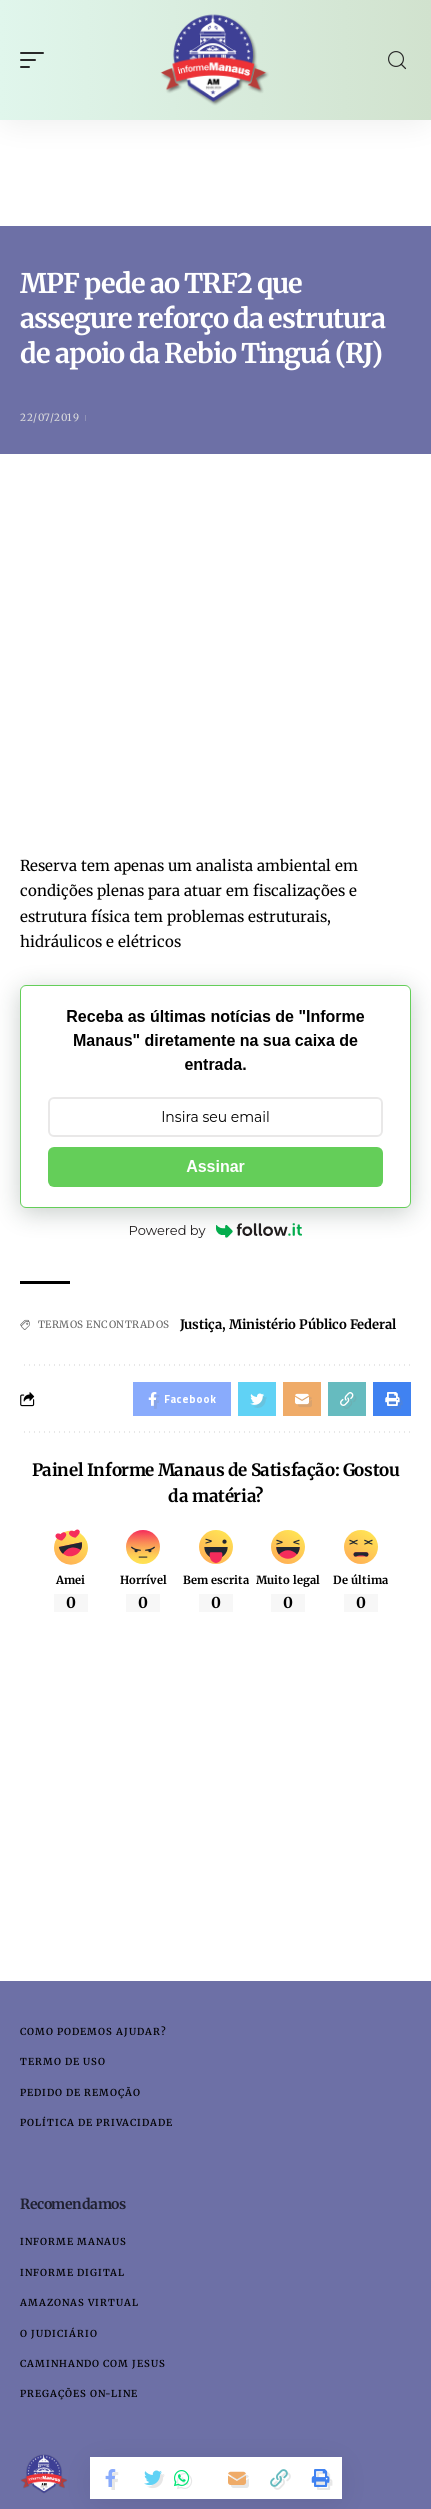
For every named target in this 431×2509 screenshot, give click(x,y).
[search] (397, 60)
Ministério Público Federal (312, 1324)
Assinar (215, 1166)
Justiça (201, 1324)
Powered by (216, 1230)
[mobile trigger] (37, 60)
